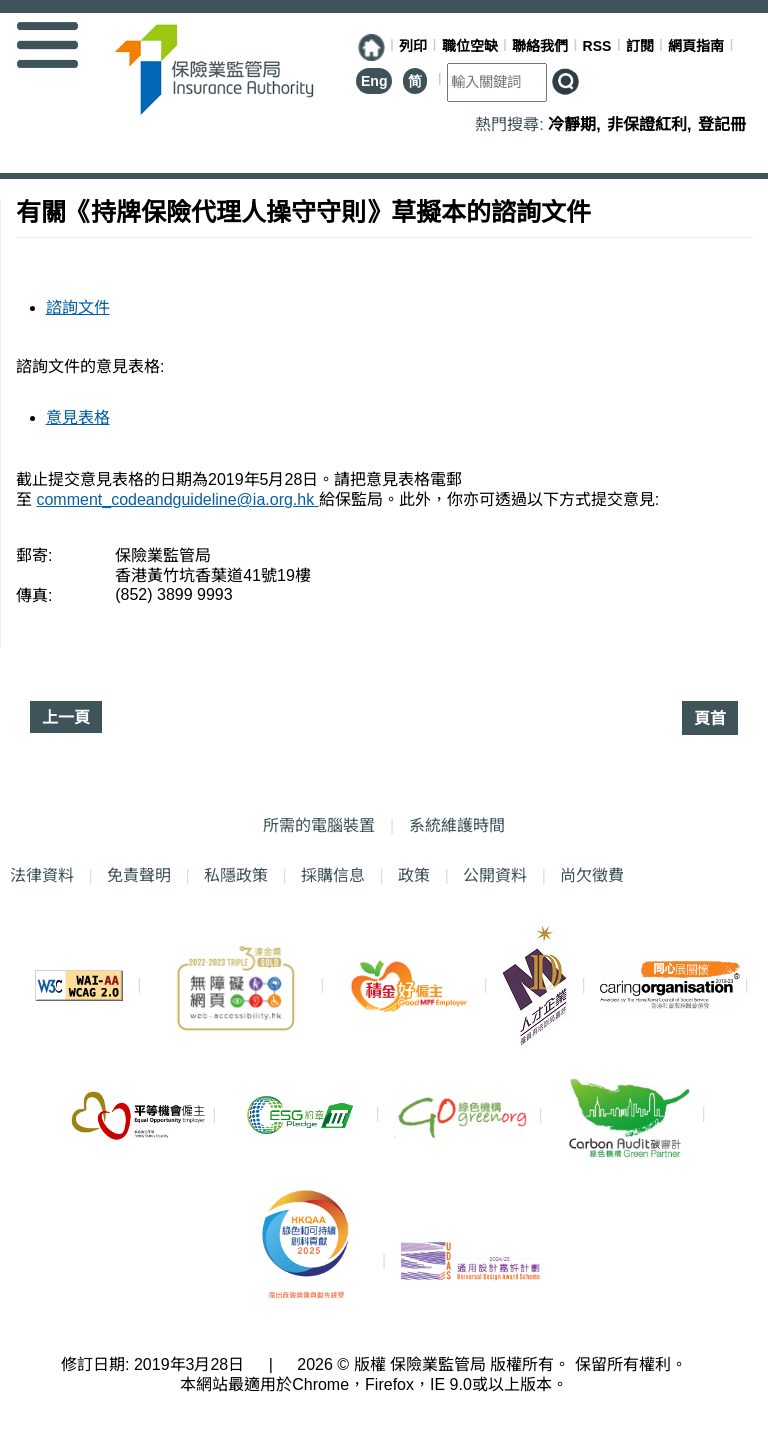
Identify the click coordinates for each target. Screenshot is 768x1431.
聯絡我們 (540, 46)
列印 (413, 46)
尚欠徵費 (587, 875)
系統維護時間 (457, 825)
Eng (374, 81)
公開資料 (495, 875)
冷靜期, (576, 124)
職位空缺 (470, 46)
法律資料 (42, 875)
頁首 (710, 718)
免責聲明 (139, 875)
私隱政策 (236, 875)
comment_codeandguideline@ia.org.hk (177, 499)
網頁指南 (696, 46)
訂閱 (640, 46)
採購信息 (333, 875)
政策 (414, 875)
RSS (597, 46)
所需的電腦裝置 (319, 825)
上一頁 (66, 717)
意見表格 (78, 417)
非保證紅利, (651, 124)
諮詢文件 (78, 307)
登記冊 (722, 124)
